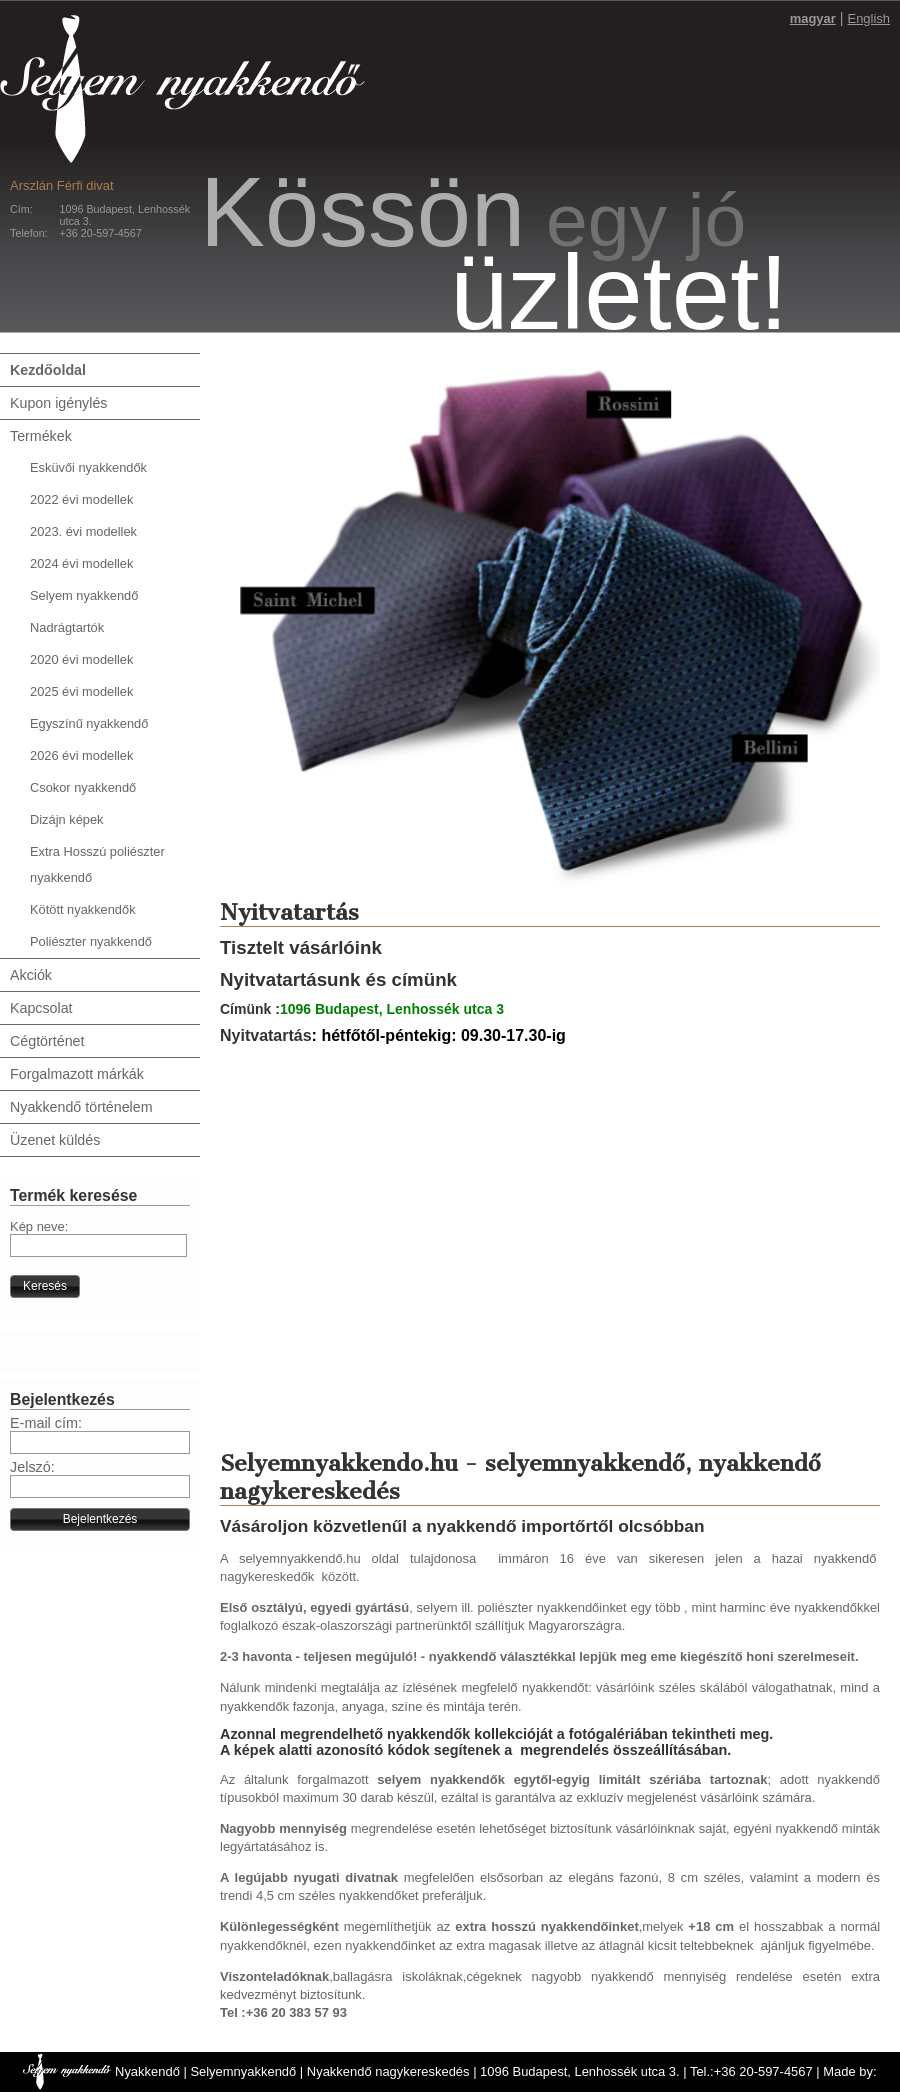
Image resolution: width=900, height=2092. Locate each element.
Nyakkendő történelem (81, 1107)
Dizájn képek (66, 819)
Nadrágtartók (67, 627)
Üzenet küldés (55, 1140)
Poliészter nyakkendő (91, 941)
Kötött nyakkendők (83, 909)
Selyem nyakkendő (84, 595)
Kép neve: (39, 1226)
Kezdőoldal (48, 370)
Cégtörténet (47, 1041)
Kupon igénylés (58, 403)
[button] (45, 1286)
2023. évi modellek (83, 531)
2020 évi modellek (81, 659)
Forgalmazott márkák (77, 1074)
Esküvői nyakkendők (88, 467)
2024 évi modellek (81, 563)
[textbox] (98, 1245)
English (869, 18)
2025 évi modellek (81, 691)
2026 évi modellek (81, 755)
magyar (813, 18)
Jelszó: (32, 1467)
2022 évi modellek (81, 499)
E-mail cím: (46, 1423)
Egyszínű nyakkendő (89, 723)
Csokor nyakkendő (83, 787)
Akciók (31, 975)
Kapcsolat (41, 1008)
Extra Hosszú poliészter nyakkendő (97, 864)
